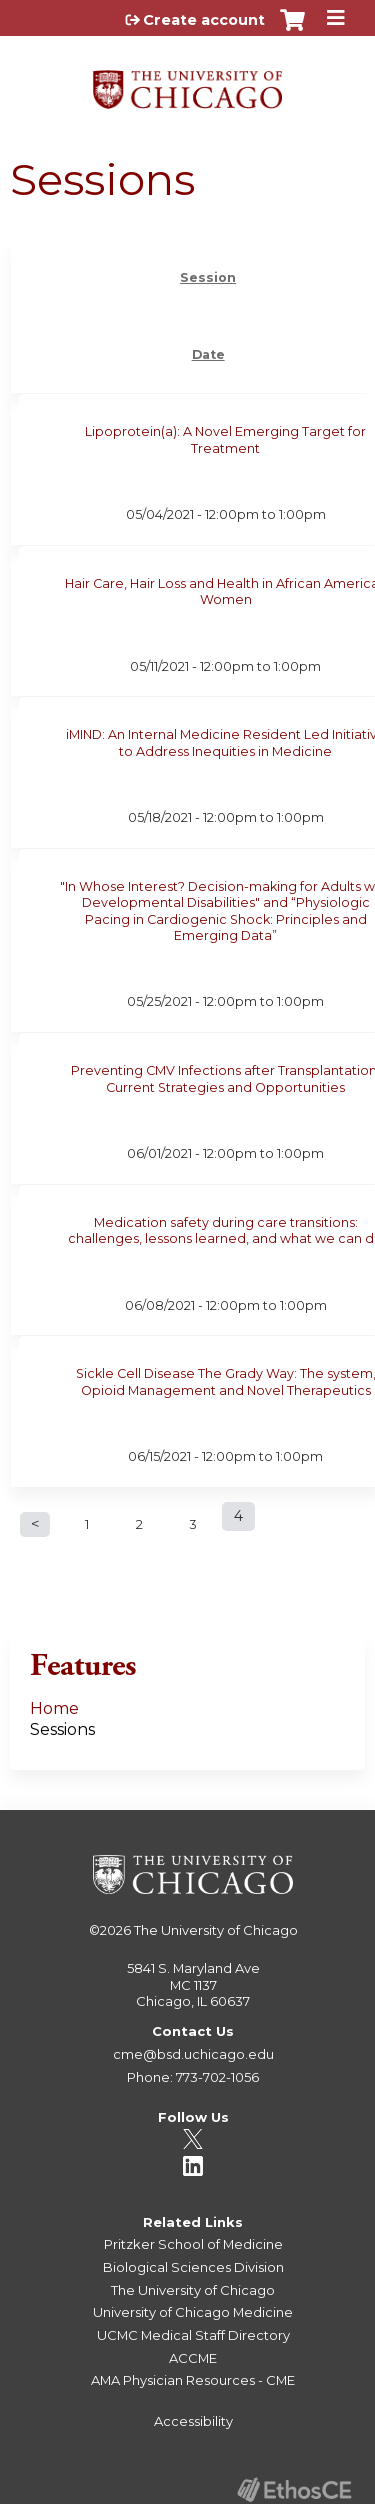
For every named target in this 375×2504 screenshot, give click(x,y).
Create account (204, 20)
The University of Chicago (216, 1930)
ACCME (193, 2358)
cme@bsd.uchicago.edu (193, 2054)
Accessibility (193, 2421)
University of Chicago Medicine (193, 2312)
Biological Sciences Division (193, 2267)
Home (54, 1708)
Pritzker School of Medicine (193, 2244)
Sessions (62, 1729)
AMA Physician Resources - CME (193, 2380)
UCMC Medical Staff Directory (193, 2335)
